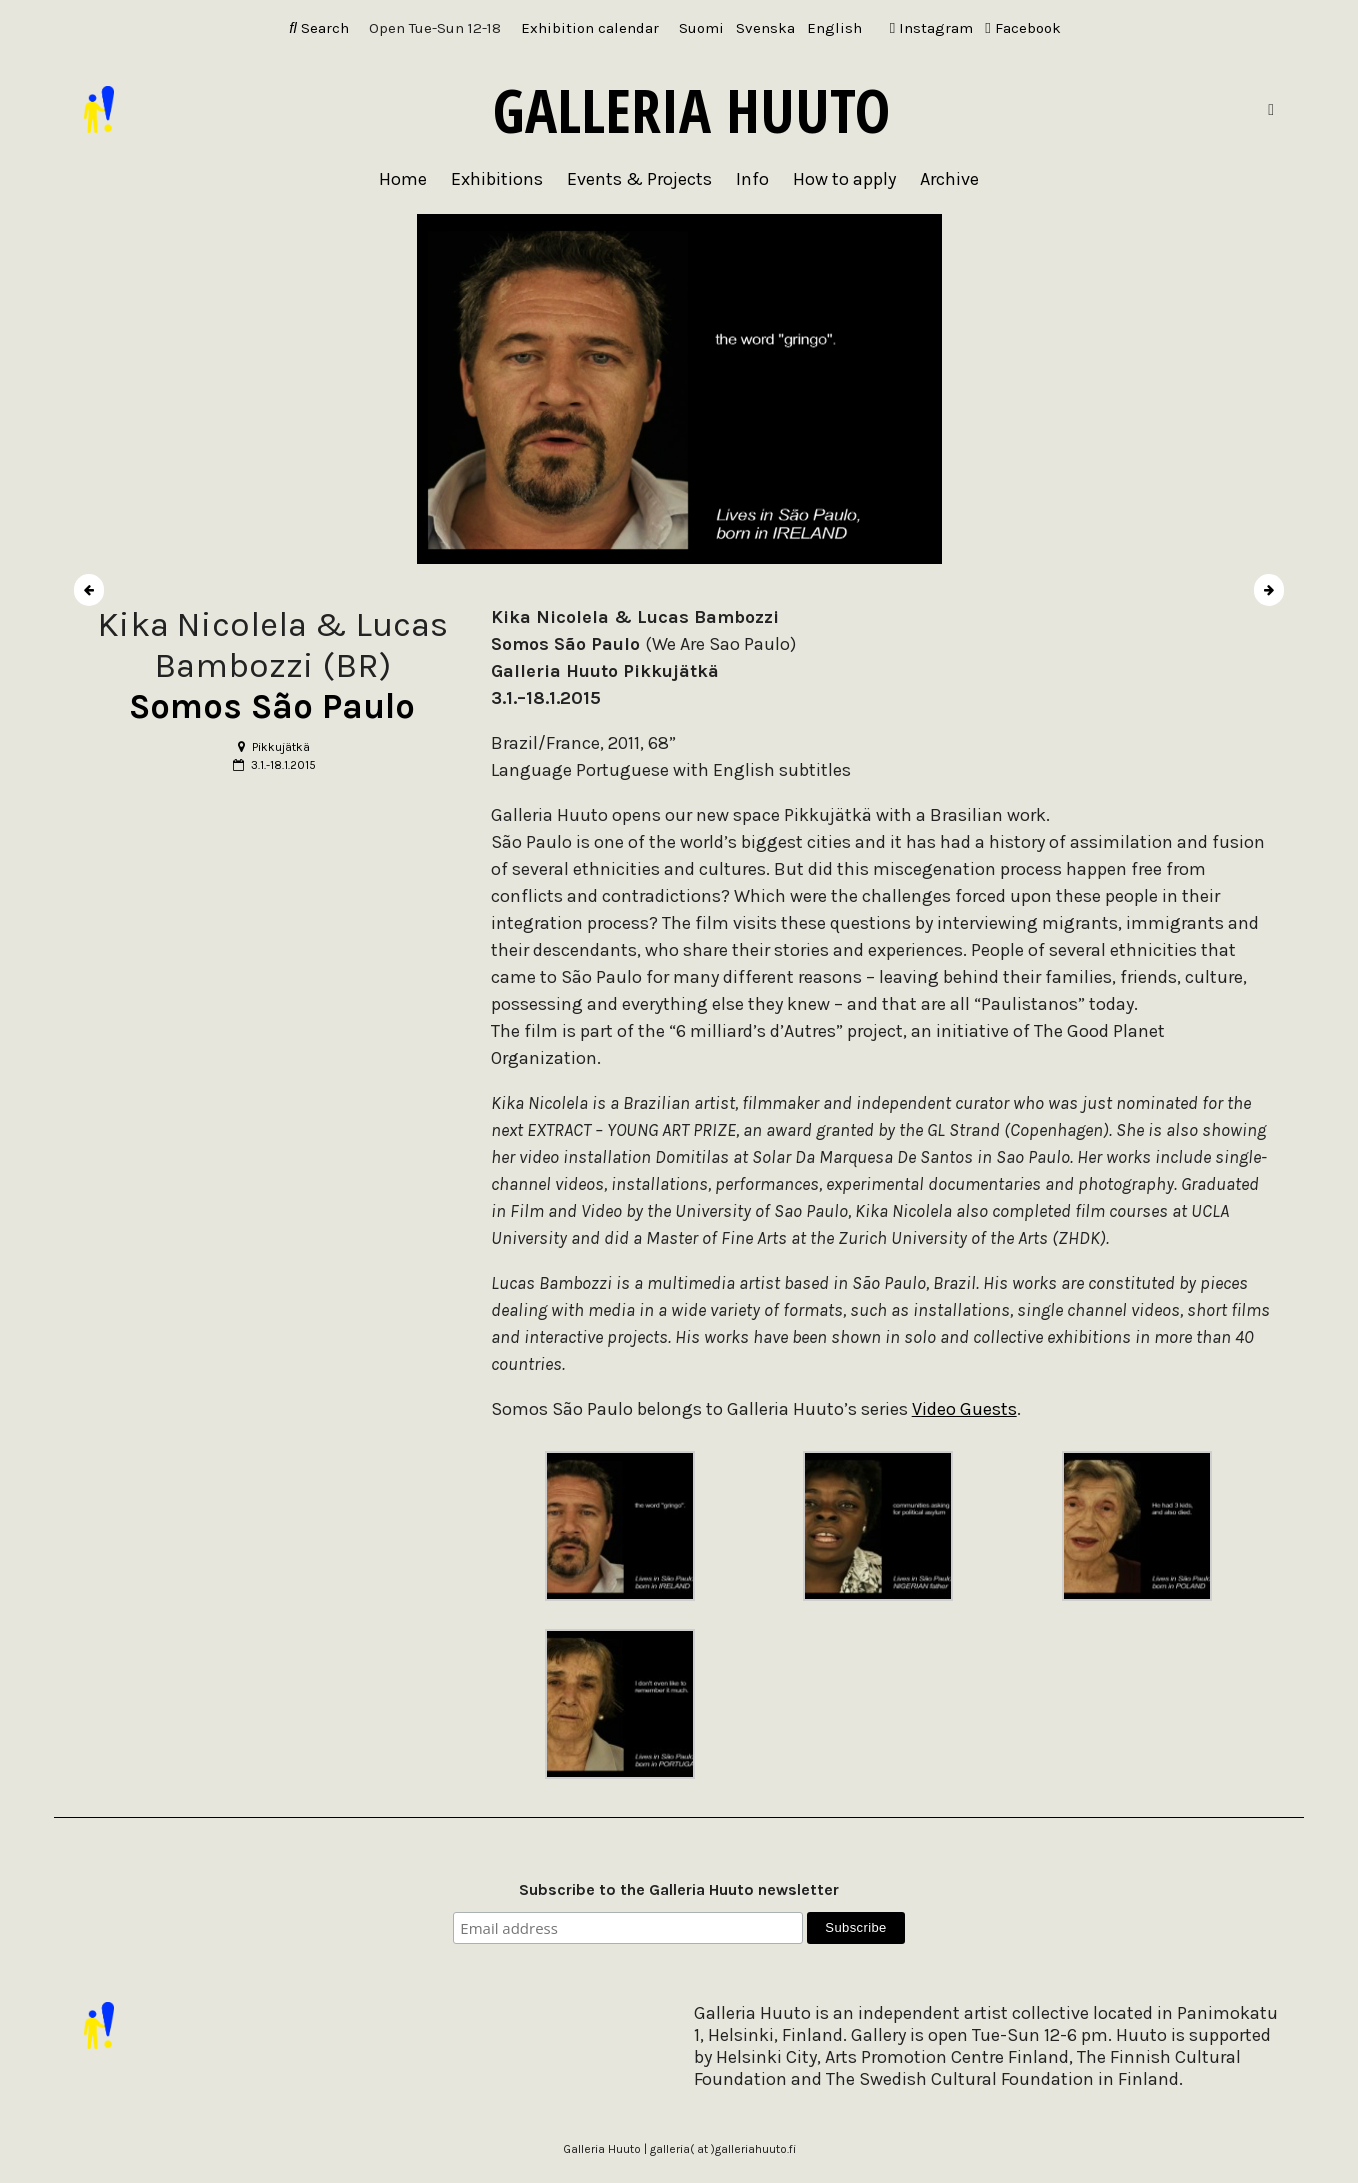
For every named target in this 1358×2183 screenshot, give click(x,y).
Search (319, 28)
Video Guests (964, 1409)
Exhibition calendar (590, 28)
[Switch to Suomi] (701, 28)
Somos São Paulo (272, 706)
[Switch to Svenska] (765, 28)
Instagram (931, 28)
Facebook (1022, 28)
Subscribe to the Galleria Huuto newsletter (679, 1889)
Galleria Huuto (691, 110)
